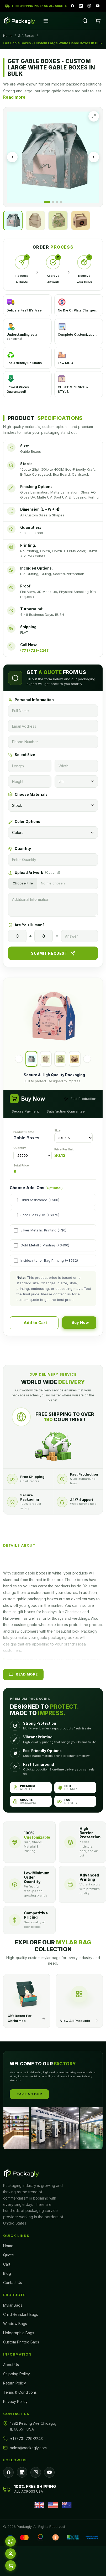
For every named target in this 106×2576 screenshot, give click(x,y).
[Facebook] (72, 6)
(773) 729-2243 (34, 650)
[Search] (85, 20)
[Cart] (97, 20)
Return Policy (14, 2383)
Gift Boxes (26, 35)
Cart (6, 2264)
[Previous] (19, 1059)
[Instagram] (89, 6)
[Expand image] (93, 116)
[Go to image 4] (61, 202)
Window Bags (15, 2323)
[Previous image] (12, 157)
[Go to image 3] (57, 202)
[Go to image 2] (53, 202)
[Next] (87, 1059)
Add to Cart (35, 1322)
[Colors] (53, 832)
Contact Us (12, 2282)
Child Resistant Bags (20, 2314)
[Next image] (93, 157)
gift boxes (26, 1611)
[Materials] (53, 805)
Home (8, 35)
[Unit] (76, 781)
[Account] (10, 2553)
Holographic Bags (18, 2333)
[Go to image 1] (47, 202)
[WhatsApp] (10, 2541)
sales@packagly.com (28, 2448)
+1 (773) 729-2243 (26, 2438)
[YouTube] (97, 6)
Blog (7, 2273)
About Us (11, 2364)
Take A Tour (29, 2094)
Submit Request (53, 953)
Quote (8, 2255)
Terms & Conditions (20, 2392)
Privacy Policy (15, 2401)
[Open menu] (46, 21)
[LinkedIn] (81, 6)
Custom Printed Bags (21, 2342)
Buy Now (80, 1322)
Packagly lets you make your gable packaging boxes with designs (50, 1637)
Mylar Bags (12, 2305)
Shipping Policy (16, 2374)
